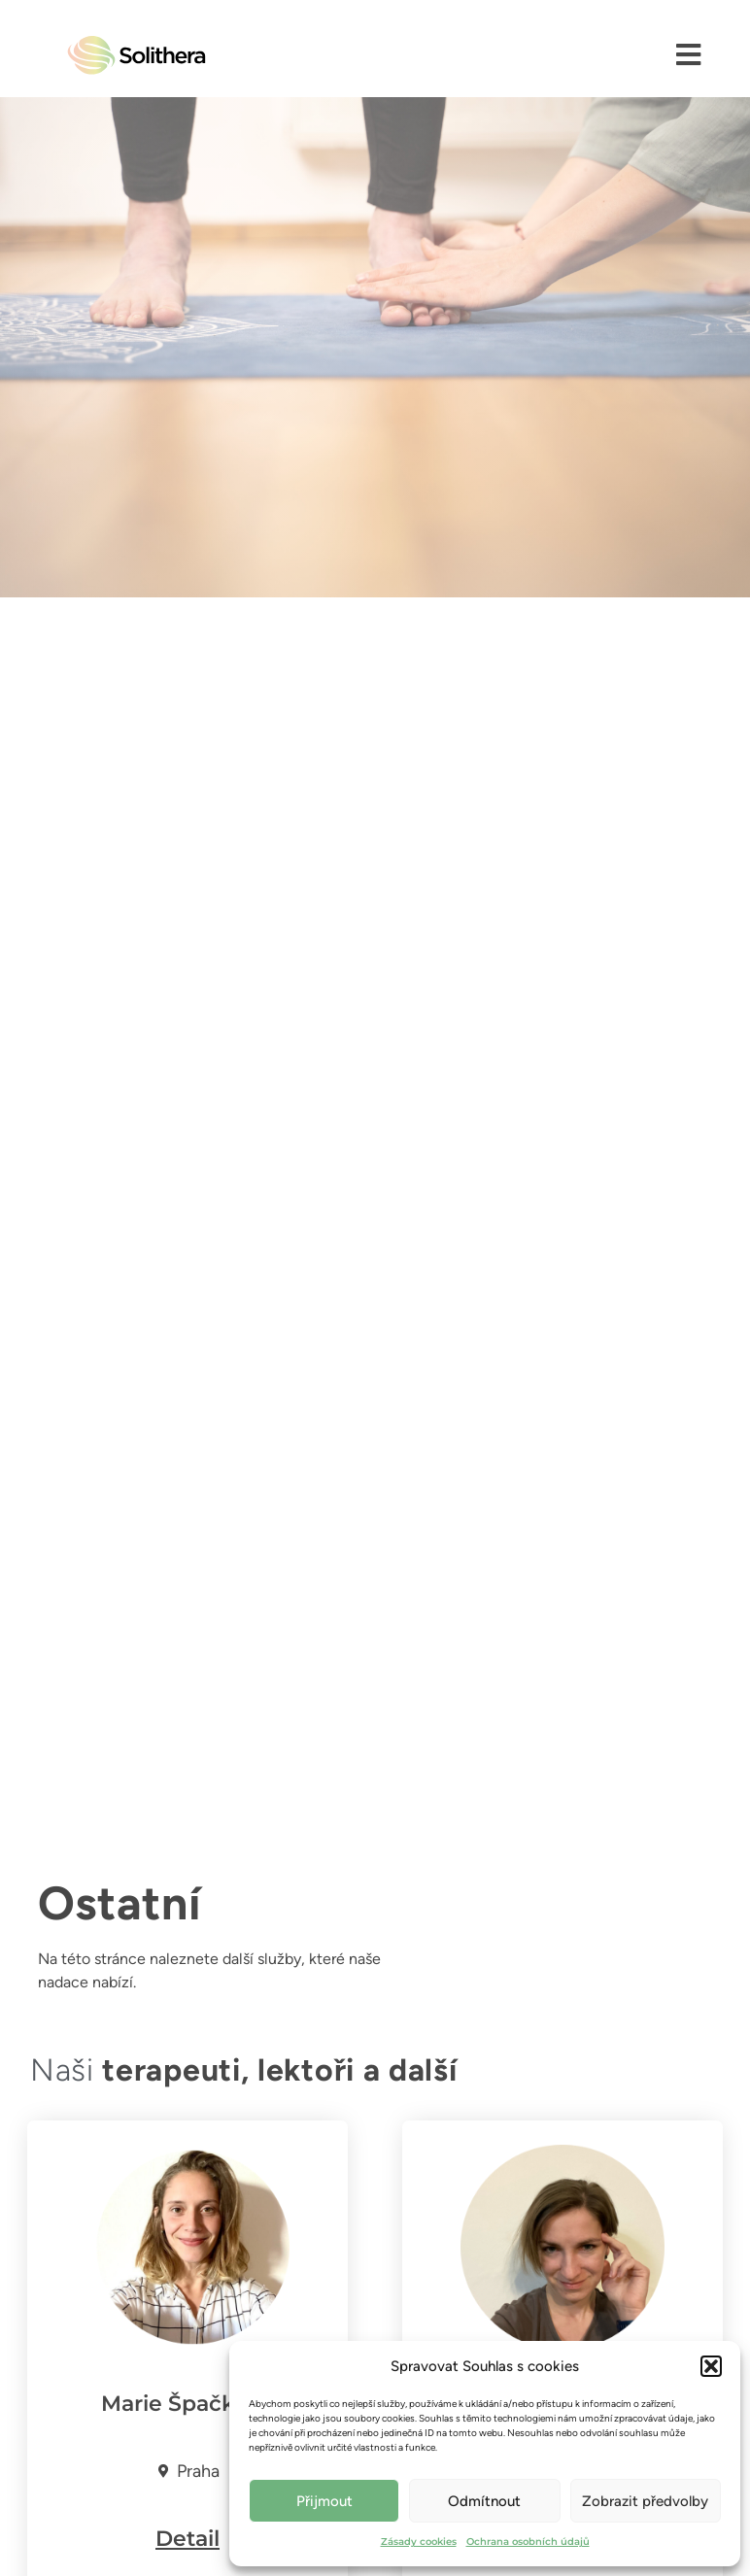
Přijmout (324, 2501)
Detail (187, 2538)
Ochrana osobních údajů (528, 2541)
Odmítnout (484, 2501)
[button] (711, 2366)
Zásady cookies (419, 2541)
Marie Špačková (187, 2403)
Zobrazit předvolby (645, 2501)
